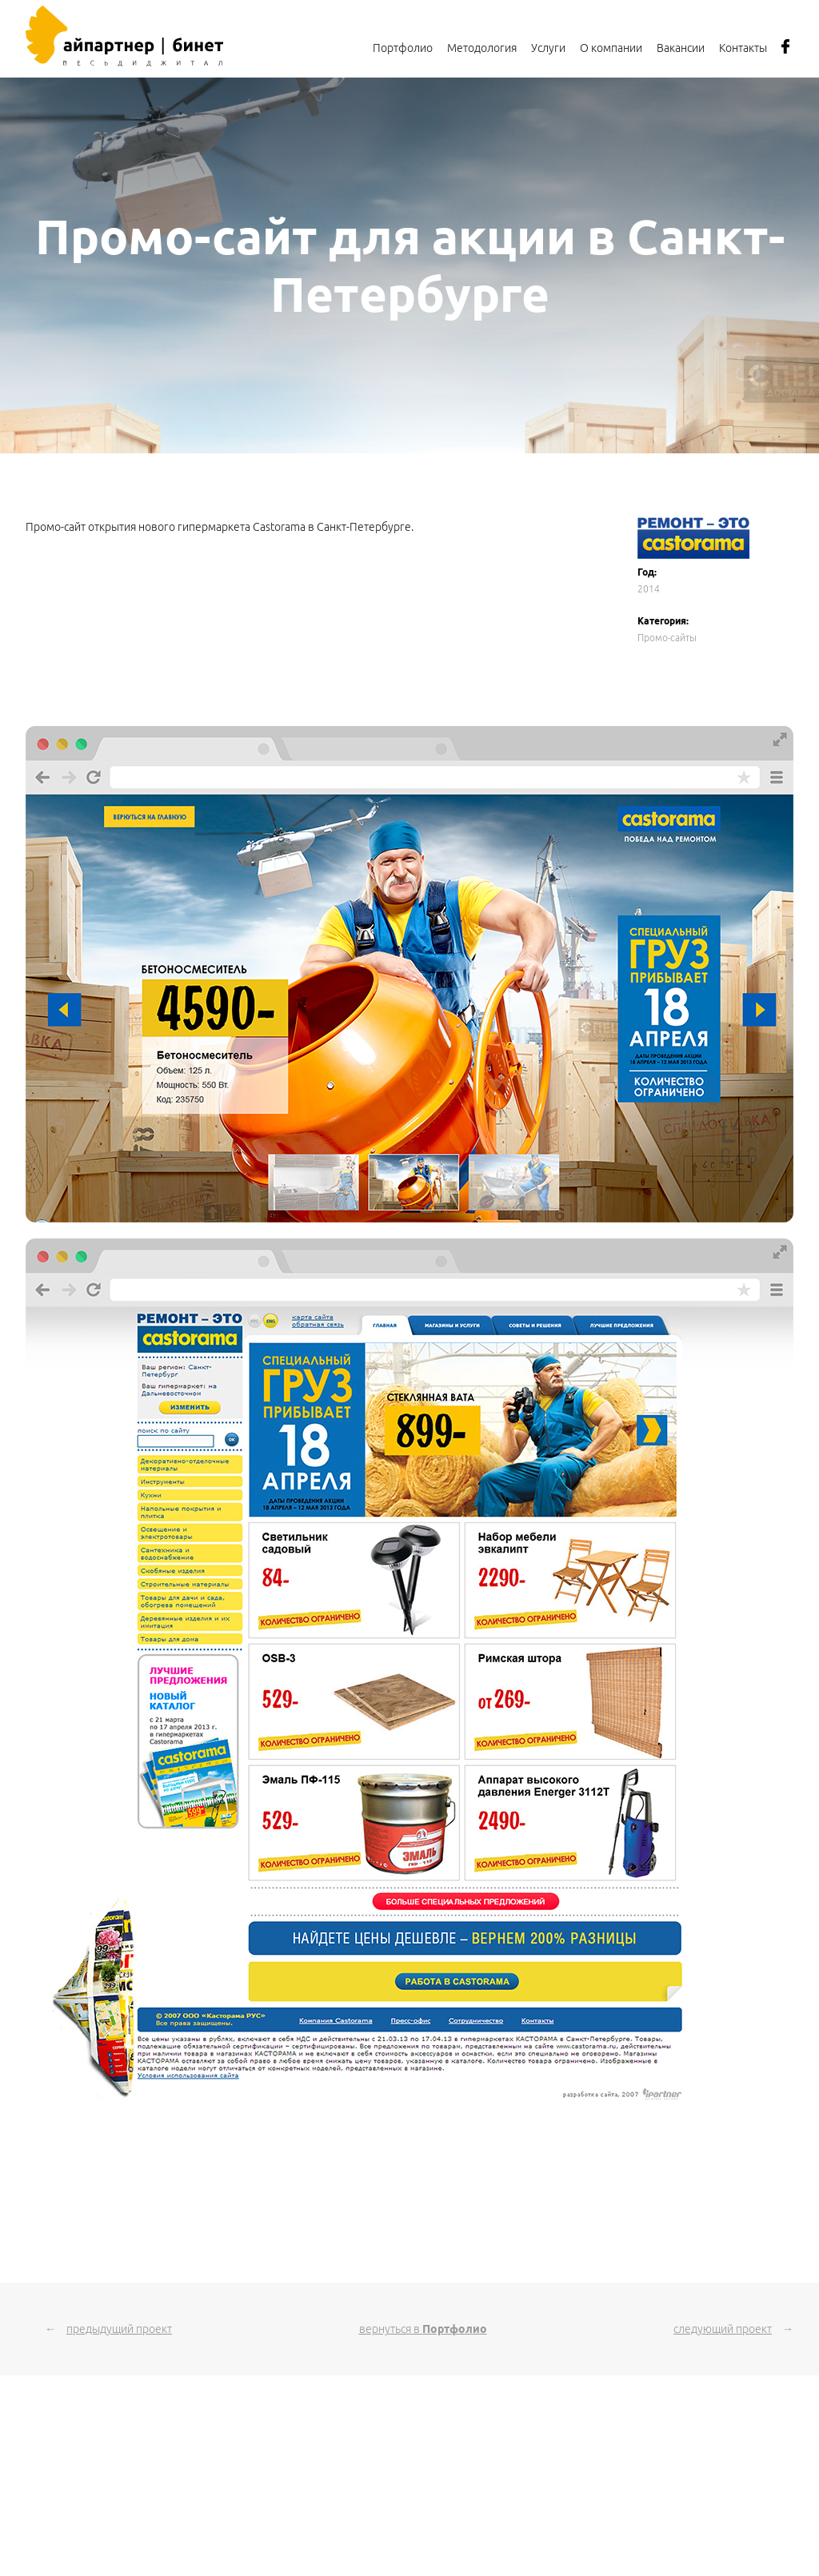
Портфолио (403, 48)
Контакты (743, 48)
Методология (482, 48)
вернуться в (423, 2329)
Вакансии (681, 48)
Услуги (548, 48)
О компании (611, 48)
